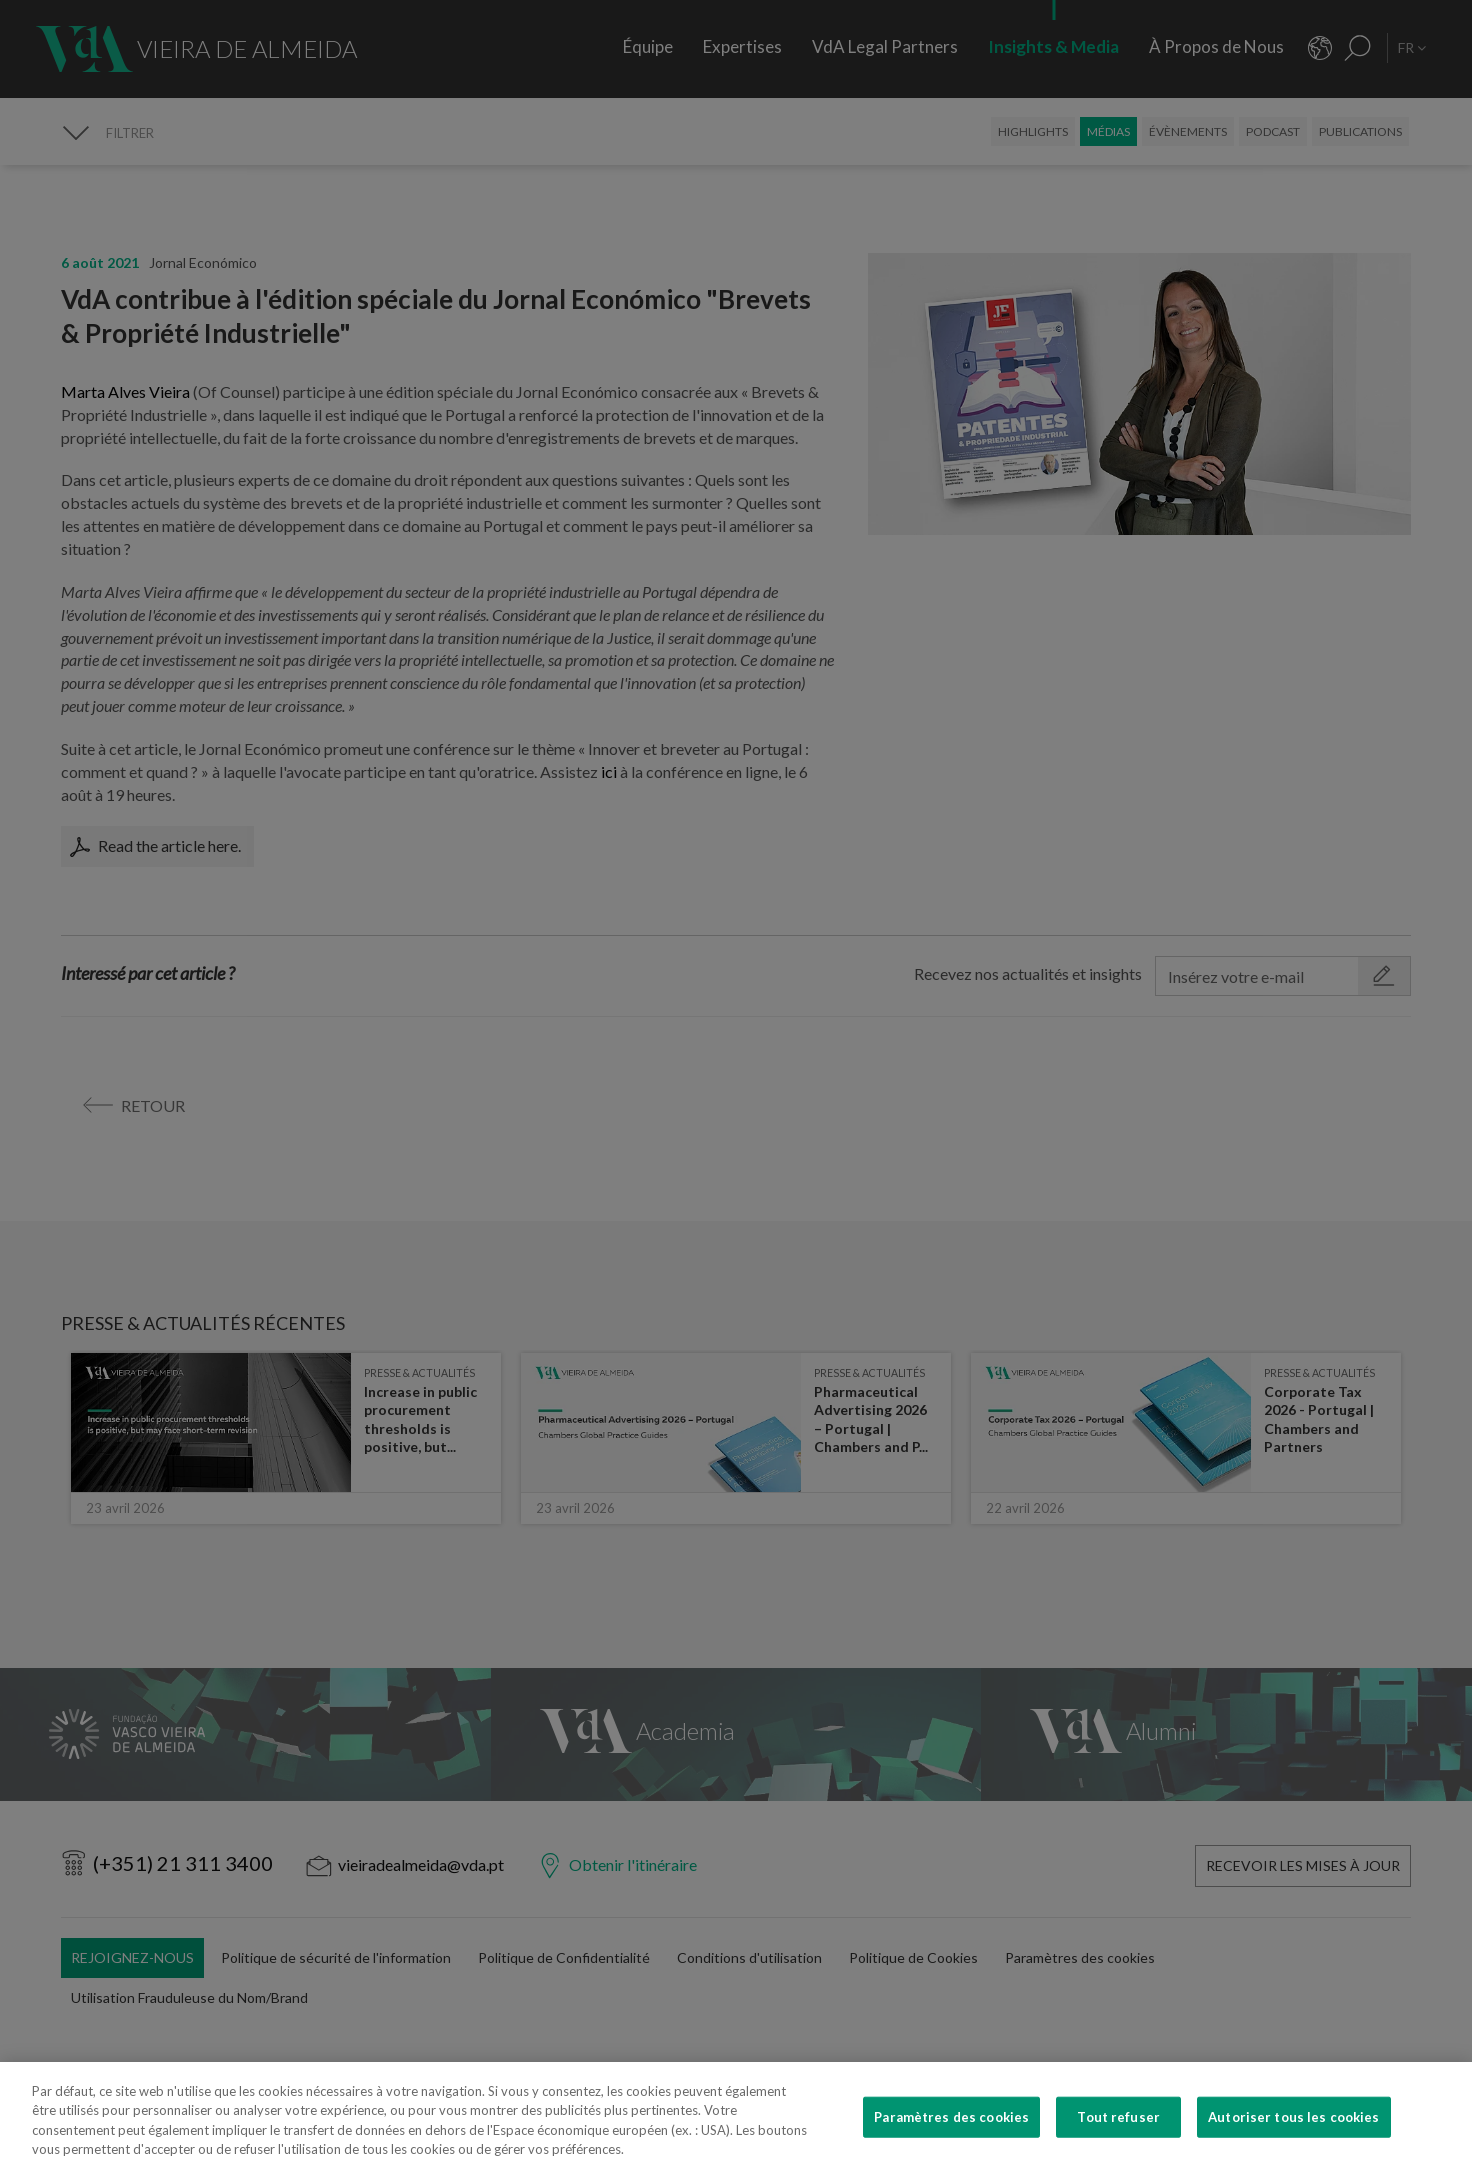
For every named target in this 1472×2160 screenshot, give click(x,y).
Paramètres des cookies (951, 2133)
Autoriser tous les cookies (1293, 2133)
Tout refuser (1118, 2133)
